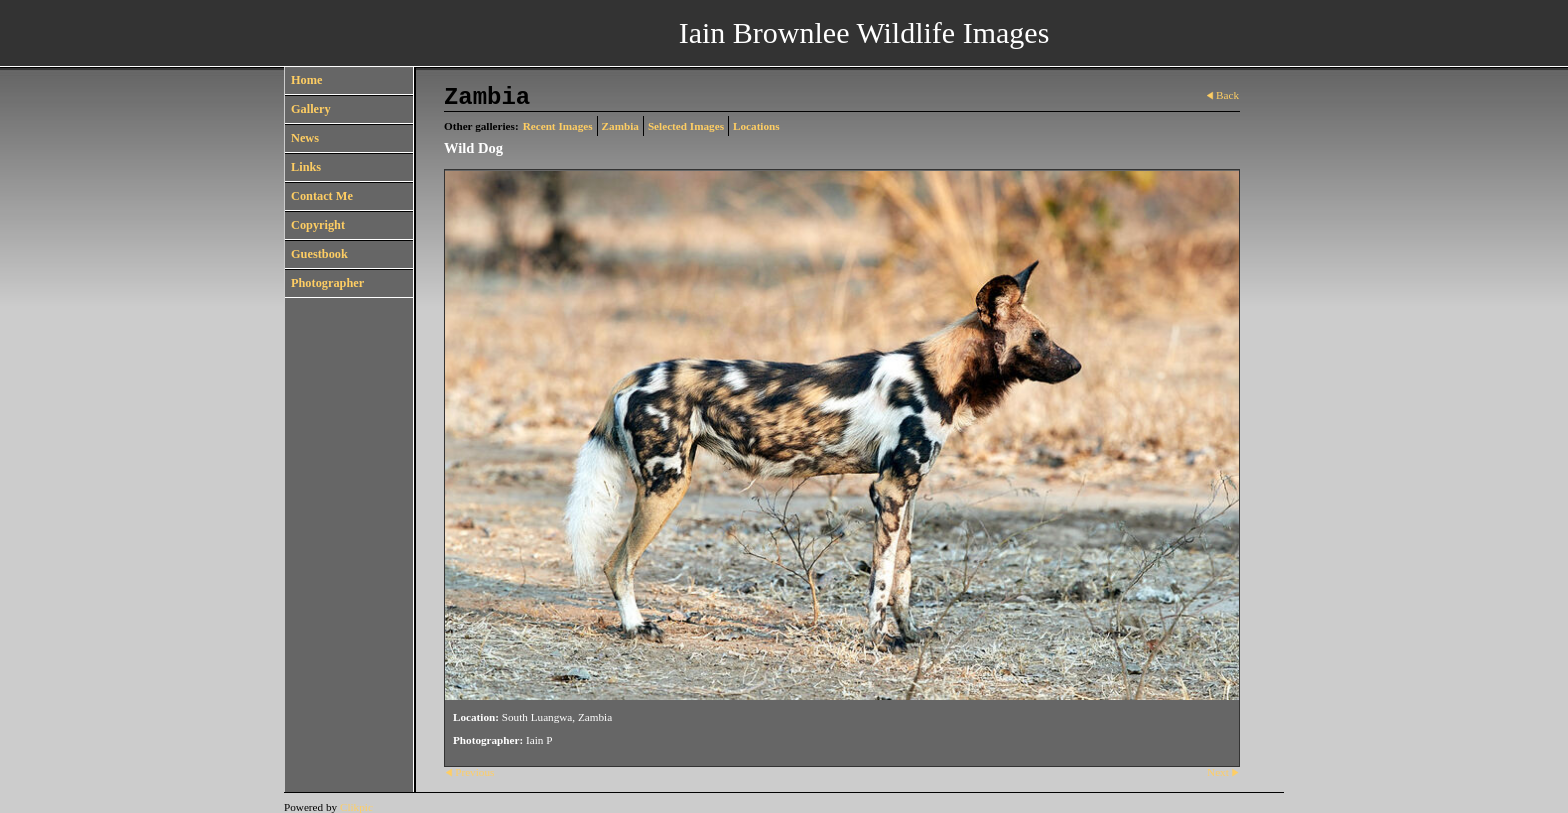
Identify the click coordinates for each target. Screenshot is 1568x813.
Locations (756, 126)
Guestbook (319, 254)
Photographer (327, 283)
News (305, 138)
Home (306, 80)
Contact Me (322, 196)
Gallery (311, 109)
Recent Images (558, 126)
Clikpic (356, 807)
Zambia (620, 126)
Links (306, 167)
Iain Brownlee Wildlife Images (864, 32)
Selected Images (686, 126)
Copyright (318, 225)
